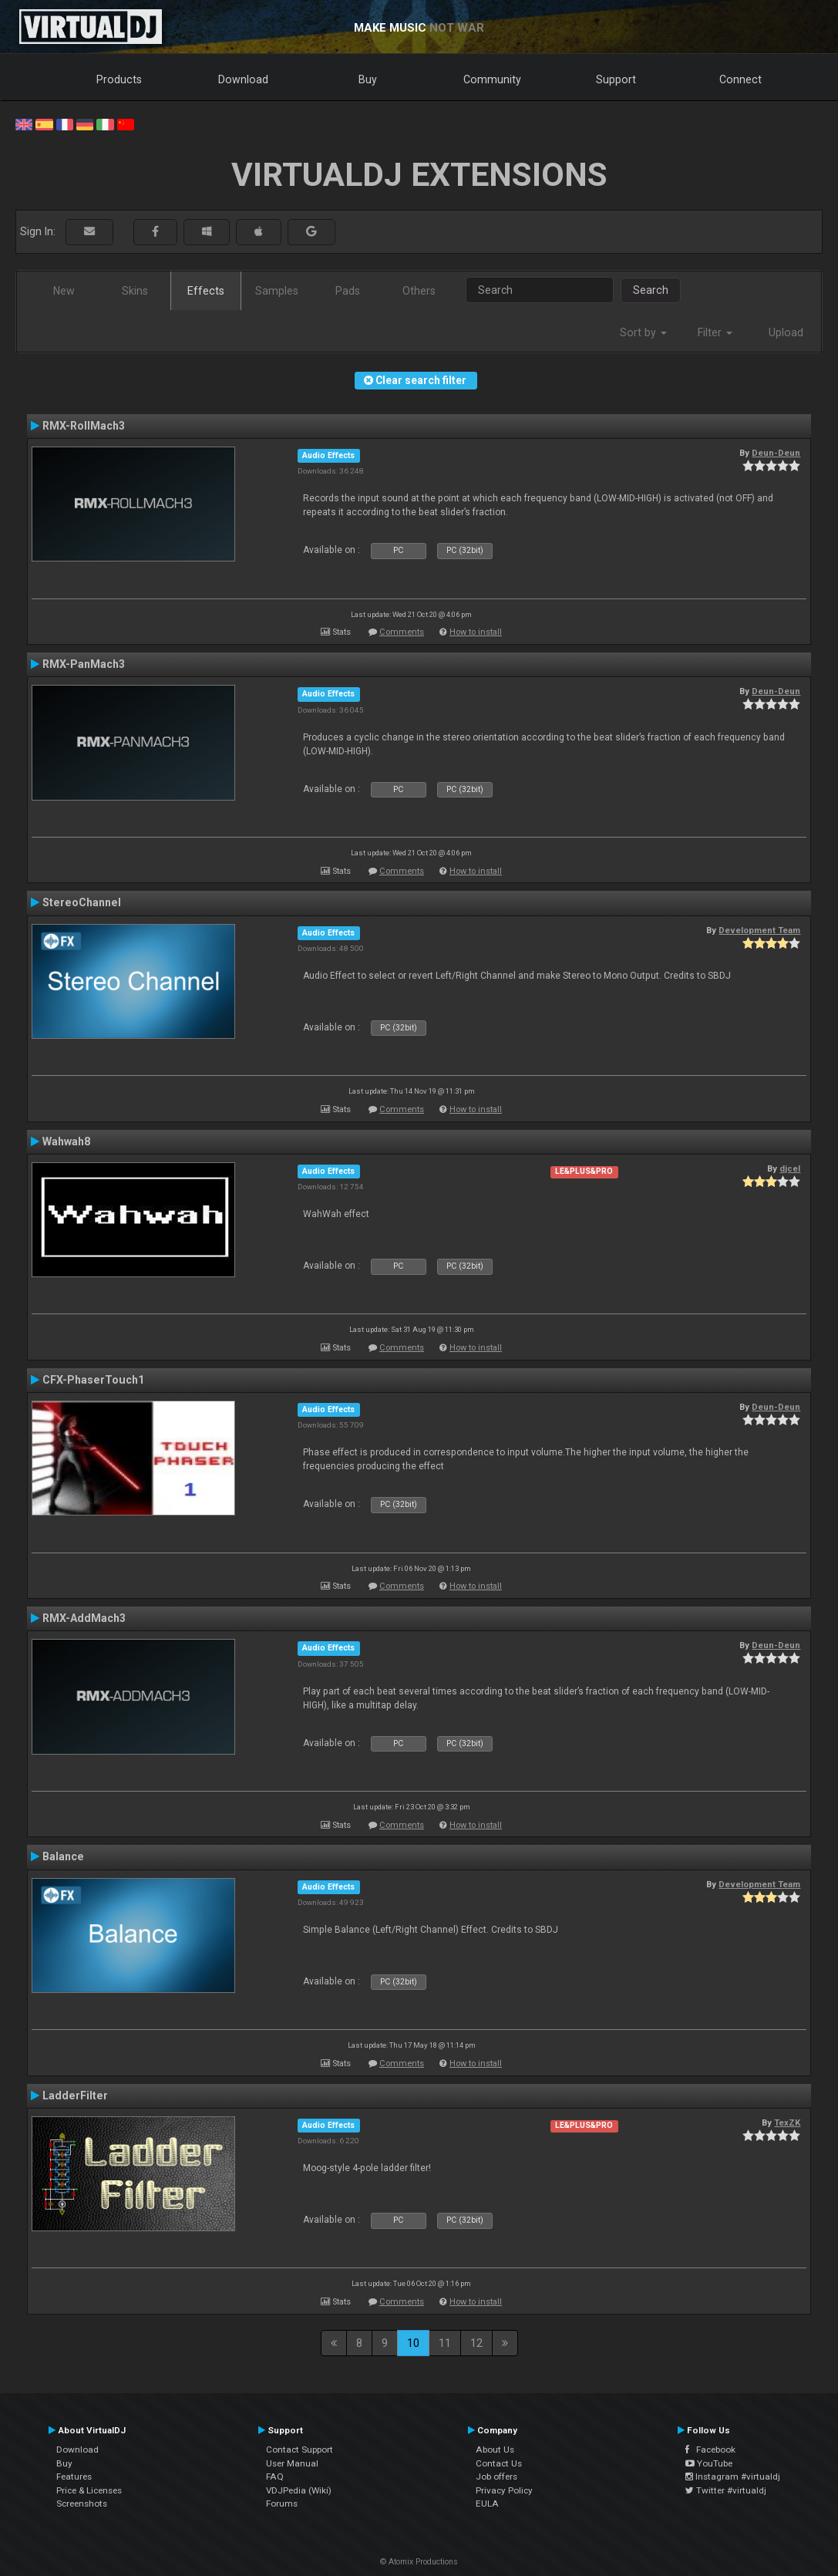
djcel (789, 1168)
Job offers (496, 2476)
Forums (282, 2503)
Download (243, 79)
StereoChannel (81, 902)
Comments (401, 632)
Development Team (759, 930)
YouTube (708, 2463)
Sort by (643, 332)
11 (445, 2343)
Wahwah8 (66, 1141)
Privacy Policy (504, 2490)
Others (419, 291)
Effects (205, 291)
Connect (740, 79)
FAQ (275, 2476)
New (64, 291)
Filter (715, 332)
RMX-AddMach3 (84, 1618)
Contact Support (299, 2449)
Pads (347, 291)
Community (492, 79)
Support (616, 79)
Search (650, 290)
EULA (487, 2503)
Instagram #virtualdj (732, 2476)
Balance (63, 1856)
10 (413, 2343)
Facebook (710, 2449)
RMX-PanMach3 (83, 664)
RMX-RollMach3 (83, 426)
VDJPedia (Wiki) (298, 2490)
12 (476, 2343)
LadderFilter (75, 2095)
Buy (367, 79)
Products (119, 79)
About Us (495, 2449)
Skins (135, 291)
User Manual (292, 2463)
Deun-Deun (776, 452)
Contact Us (499, 2463)
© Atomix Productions (419, 2562)
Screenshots (81, 2503)
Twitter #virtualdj (725, 2490)
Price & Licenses (89, 2490)
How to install (475, 632)
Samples (276, 291)
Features (74, 2476)
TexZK (787, 2122)
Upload (786, 332)
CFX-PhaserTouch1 (93, 1380)
